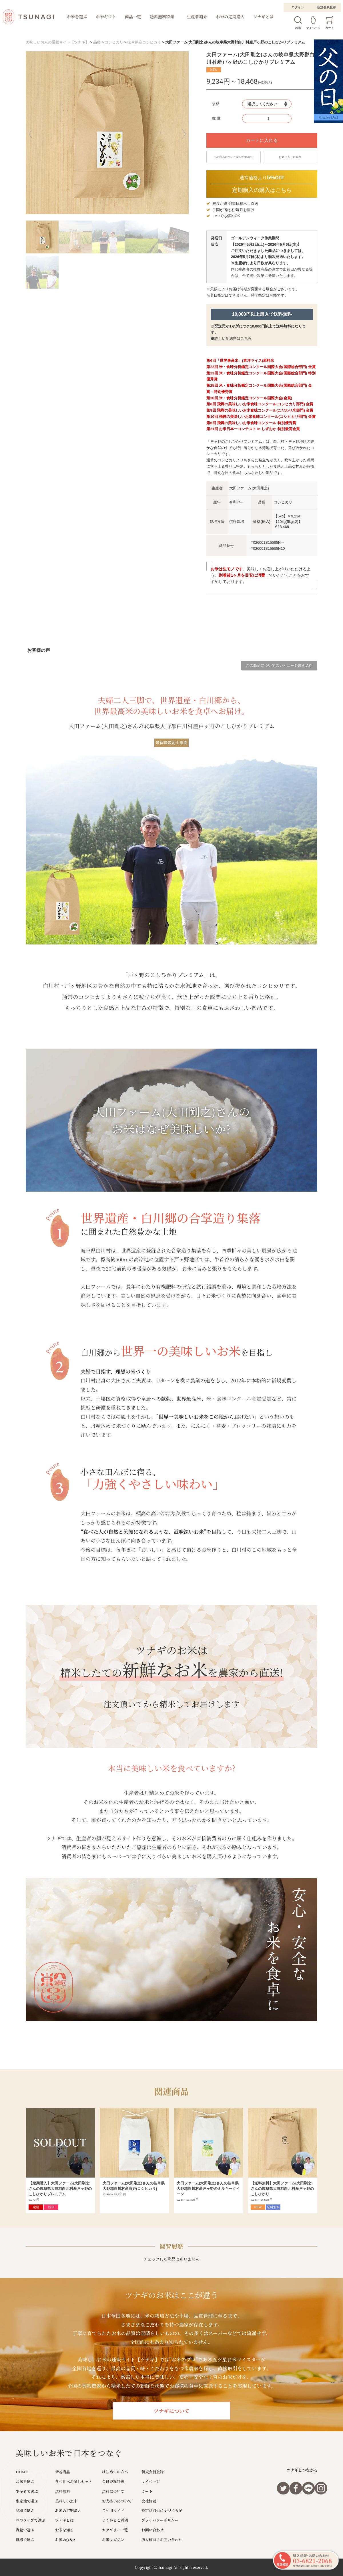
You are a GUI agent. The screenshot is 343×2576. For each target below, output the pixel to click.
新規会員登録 (326, 7)
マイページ (150, 2481)
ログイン (298, 7)
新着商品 (62, 2471)
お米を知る (64, 2530)
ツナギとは (263, 16)
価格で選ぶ (25, 2539)
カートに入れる (262, 140)
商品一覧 (133, 16)
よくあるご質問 (115, 2520)
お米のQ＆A (65, 2539)
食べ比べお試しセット (73, 2481)
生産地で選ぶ (27, 2501)
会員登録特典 (113, 2481)
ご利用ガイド (113, 2510)
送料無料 (62, 2491)
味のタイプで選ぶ (30, 2520)
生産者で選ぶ (27, 2491)
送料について (113, 2491)
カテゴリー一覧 (115, 2530)
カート (147, 2491)
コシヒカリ (114, 42)
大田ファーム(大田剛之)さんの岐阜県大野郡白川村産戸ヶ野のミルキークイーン (208, 2188)
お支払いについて (117, 2501)
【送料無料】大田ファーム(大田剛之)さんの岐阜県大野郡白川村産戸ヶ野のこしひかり (282, 2188)
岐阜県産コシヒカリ (144, 42)
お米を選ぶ (77, 16)
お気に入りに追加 (290, 156)
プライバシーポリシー (159, 2520)
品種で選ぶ (25, 2510)
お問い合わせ (152, 2530)
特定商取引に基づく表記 (161, 2510)
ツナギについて (171, 2410)
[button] (34, 133)
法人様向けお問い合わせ (161, 2539)
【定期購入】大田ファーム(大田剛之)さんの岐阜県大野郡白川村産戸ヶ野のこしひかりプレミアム (60, 2188)
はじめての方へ (115, 2471)
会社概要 (148, 2501)
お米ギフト (106, 16)
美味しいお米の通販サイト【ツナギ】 (57, 42)
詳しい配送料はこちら (233, 338)
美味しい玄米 (66, 2501)
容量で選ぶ (25, 2530)
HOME (22, 2471)
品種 (97, 42)
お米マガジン (113, 2539)
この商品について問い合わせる (234, 156)
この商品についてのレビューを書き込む (279, 665)
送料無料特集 (162, 16)
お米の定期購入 (230, 16)
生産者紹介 (197, 16)
